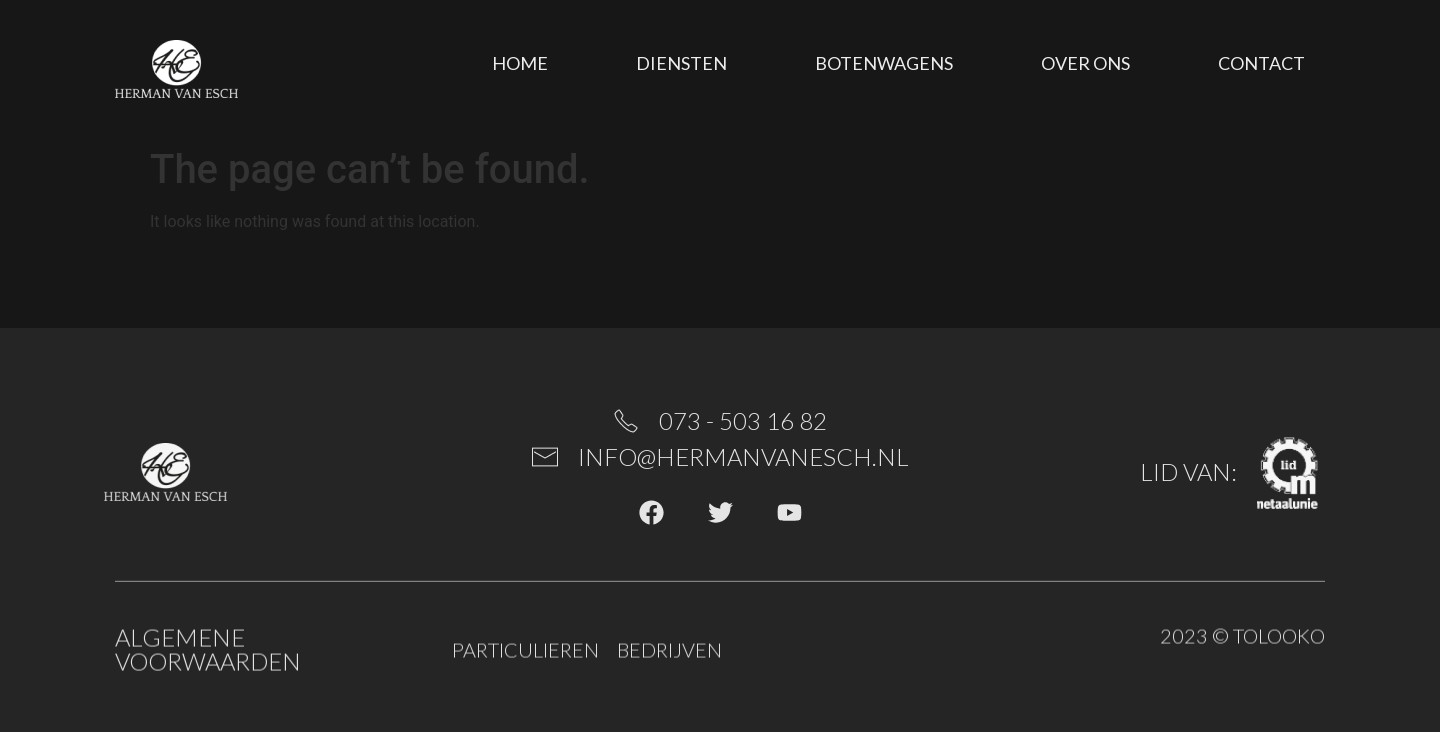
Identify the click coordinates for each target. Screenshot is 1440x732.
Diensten (681, 63)
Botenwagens (884, 63)
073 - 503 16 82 (743, 420)
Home (520, 63)
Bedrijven (669, 656)
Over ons (1085, 63)
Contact (1261, 63)
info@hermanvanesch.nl (743, 456)
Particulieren (525, 656)
